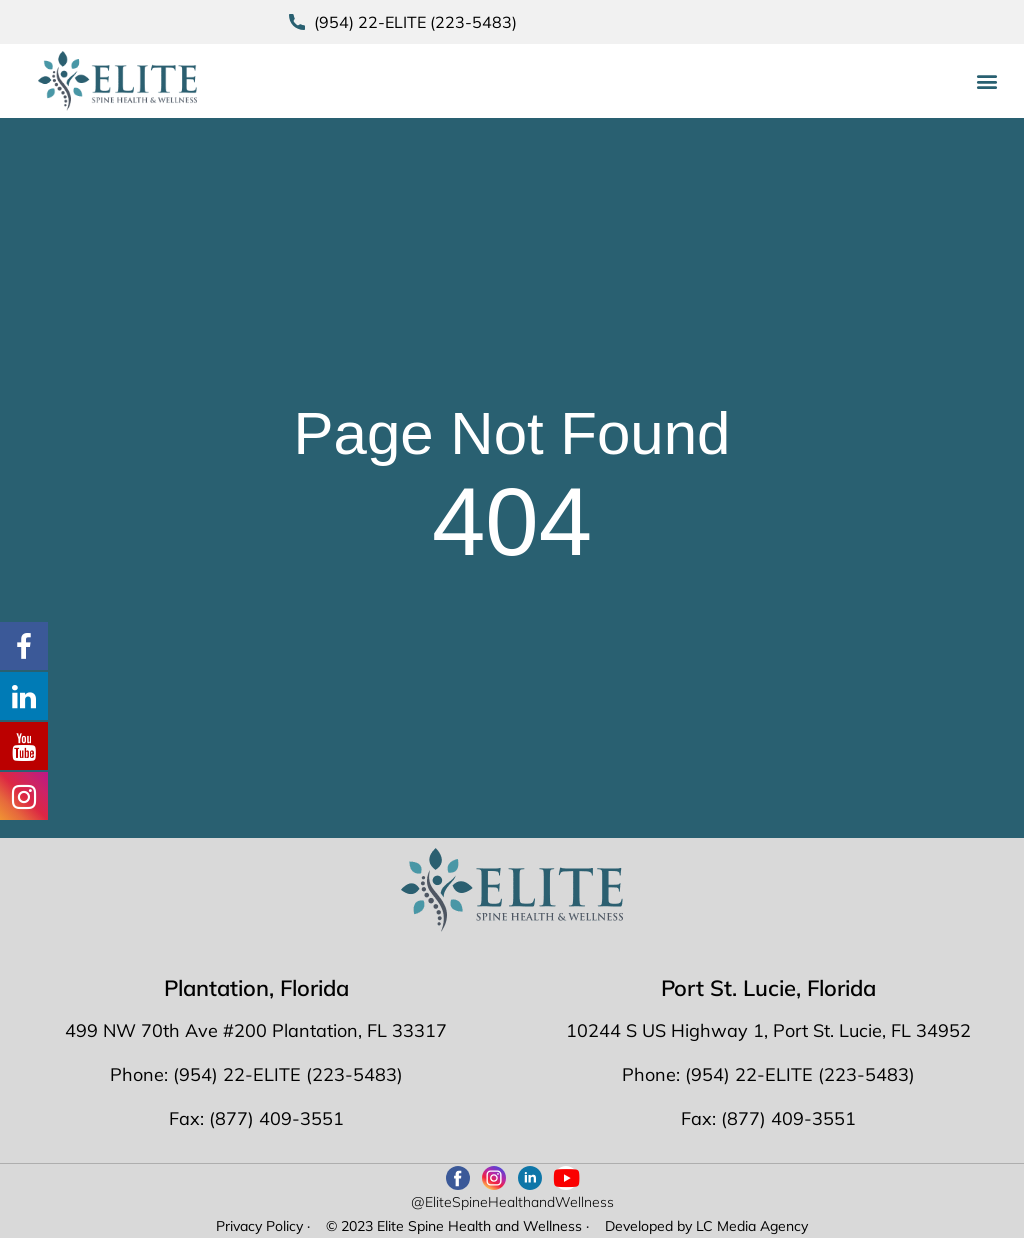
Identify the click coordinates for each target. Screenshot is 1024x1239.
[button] (987, 81)
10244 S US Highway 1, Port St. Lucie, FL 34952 (768, 1030)
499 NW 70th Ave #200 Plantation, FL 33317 (256, 1030)
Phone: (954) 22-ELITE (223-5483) (256, 1074)
